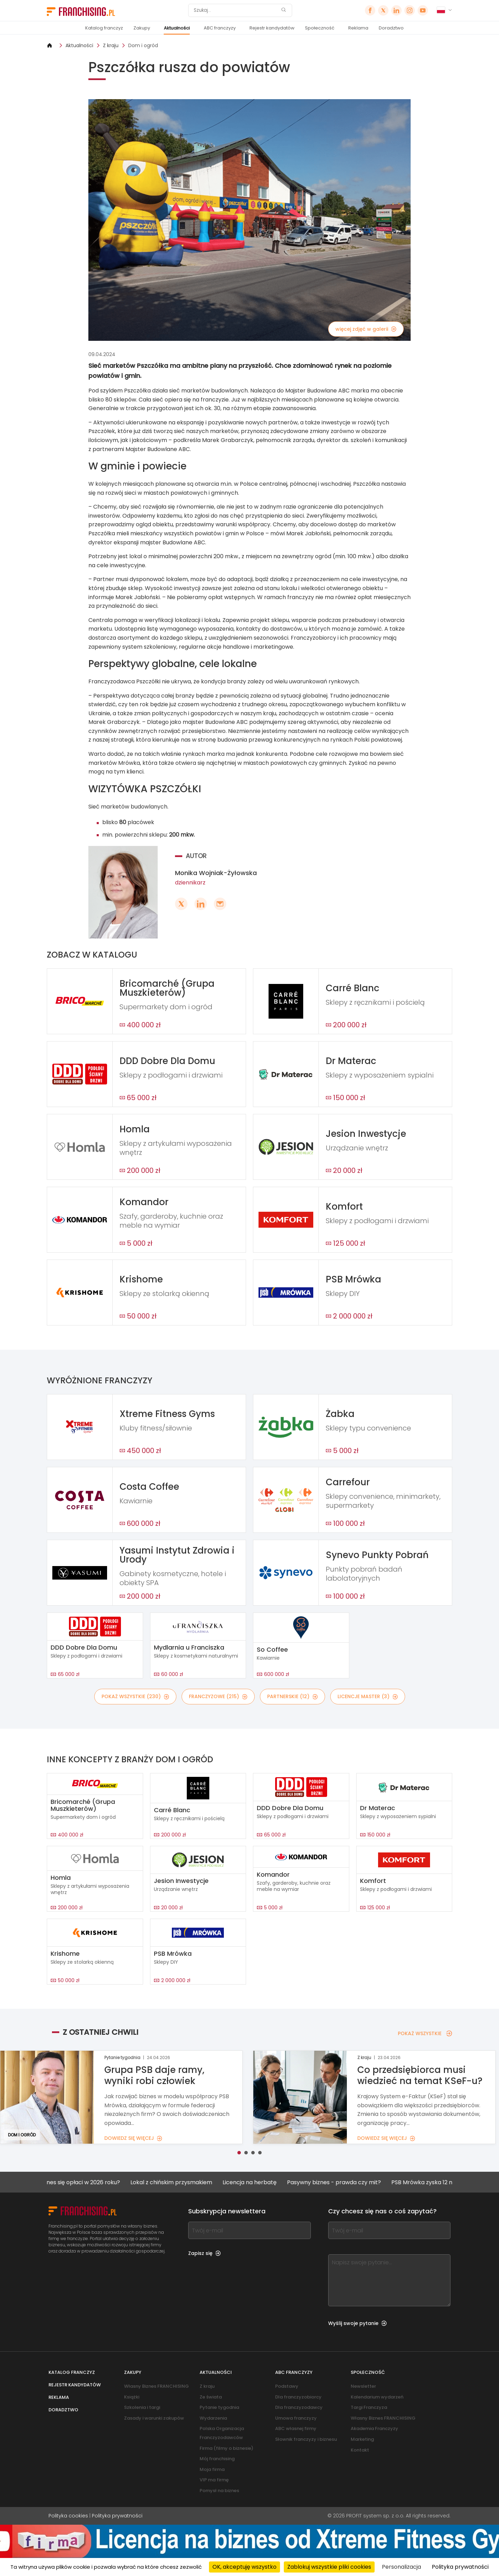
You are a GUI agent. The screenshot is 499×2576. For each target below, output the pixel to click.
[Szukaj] (235, 10)
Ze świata (211, 2397)
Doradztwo (391, 28)
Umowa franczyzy (296, 2418)
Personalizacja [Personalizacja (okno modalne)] (401, 2567)
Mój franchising (217, 2458)
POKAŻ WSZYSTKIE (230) (135, 1696)
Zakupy (141, 28)
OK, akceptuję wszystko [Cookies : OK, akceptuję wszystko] (244, 2567)
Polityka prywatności (117, 2515)
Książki (131, 2397)
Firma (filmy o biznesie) (226, 2448)
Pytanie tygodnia (219, 2407)
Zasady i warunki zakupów (154, 2418)
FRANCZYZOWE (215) (218, 1696)
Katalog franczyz (104, 28)
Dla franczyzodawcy (299, 2407)
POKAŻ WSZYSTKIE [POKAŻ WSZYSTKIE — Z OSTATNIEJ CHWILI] (425, 2033)
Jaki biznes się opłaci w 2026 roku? (91, 2182)
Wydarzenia (213, 2418)
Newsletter (363, 2386)
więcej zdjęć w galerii (365, 329)
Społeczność (319, 28)
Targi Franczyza (369, 2407)
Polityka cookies (68, 2515)
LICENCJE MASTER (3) (368, 1696)
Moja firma (212, 2469)
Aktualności (177, 28)
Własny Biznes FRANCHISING (156, 2386)
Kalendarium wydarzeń (377, 2397)
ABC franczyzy (220, 28)
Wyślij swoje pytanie (357, 2323)
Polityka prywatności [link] (460, 2567)
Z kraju (111, 45)
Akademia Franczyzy (374, 2428)
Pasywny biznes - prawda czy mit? (352, 2182)
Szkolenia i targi (142, 2407)
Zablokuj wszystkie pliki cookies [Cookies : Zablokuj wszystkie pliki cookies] (329, 2567)
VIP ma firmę (214, 2479)
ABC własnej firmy (295, 2428)
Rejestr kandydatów (272, 28)
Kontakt (360, 2450)
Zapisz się (204, 2253)
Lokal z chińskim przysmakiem (189, 2182)
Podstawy (286, 2386)
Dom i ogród (143, 45)
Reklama (358, 28)
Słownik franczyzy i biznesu (306, 2439)
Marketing (362, 2439)
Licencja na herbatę (268, 2182)
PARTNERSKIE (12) (292, 1696)
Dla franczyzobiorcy (298, 2397)
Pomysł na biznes (219, 2490)
